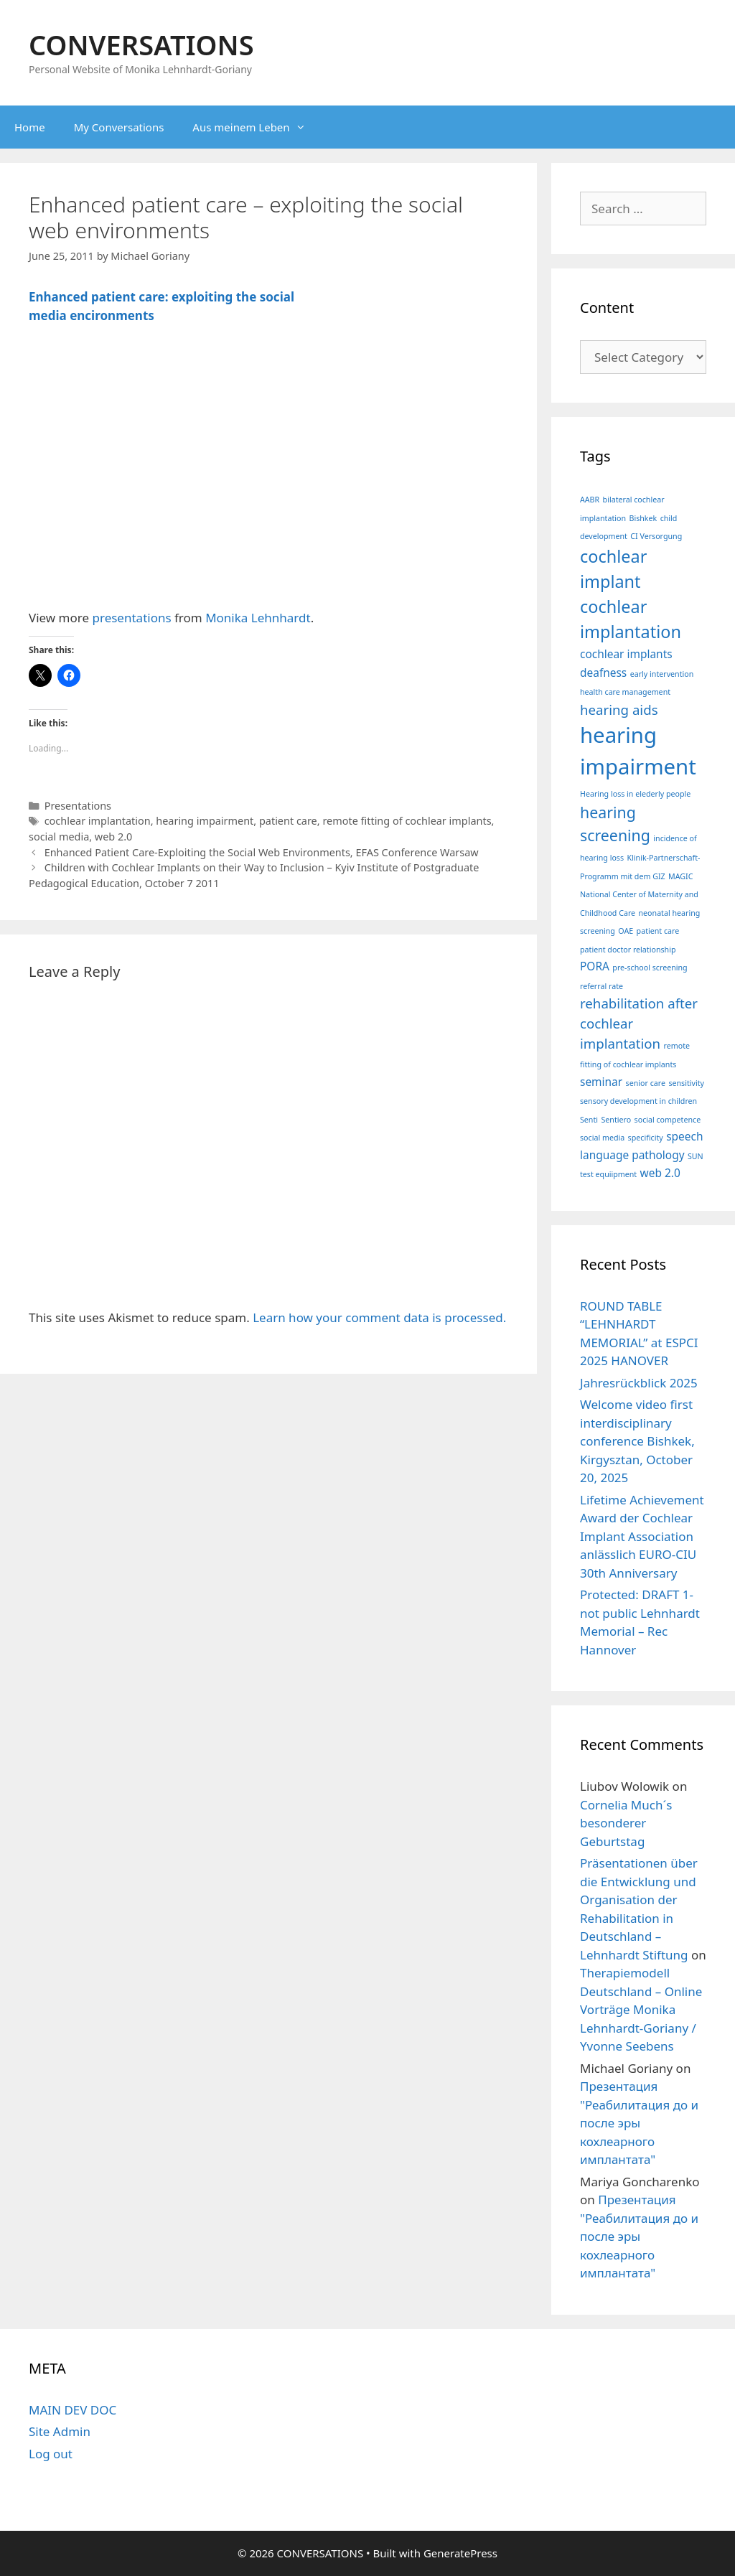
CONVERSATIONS (141, 44)
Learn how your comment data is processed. (379, 1317)
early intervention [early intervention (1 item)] (662, 674)
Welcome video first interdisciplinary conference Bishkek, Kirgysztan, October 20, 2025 (637, 1441)
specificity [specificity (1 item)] (645, 1138)
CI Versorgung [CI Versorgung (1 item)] (656, 536)
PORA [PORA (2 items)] (594, 966)
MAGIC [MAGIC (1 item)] (680, 876)
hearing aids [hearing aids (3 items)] (619, 709)
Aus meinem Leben (255, 127)
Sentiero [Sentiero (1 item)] (616, 1120)
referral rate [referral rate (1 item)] (601, 986)
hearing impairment (204, 821)
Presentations (78, 805)
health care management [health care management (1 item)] (625, 692)
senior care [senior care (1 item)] (645, 1083)
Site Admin (59, 2431)
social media (59, 836)
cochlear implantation (98, 821)
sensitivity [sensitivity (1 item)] (686, 1083)
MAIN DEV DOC (72, 2410)
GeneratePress (460, 2553)
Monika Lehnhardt (257, 617)
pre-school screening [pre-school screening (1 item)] (649, 968)
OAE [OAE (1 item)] (625, 931)
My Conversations (119, 127)
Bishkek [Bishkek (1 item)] (643, 518)
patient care (288, 821)
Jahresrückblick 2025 (639, 1382)
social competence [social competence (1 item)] (668, 1120)
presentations (132, 617)
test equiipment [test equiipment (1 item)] (608, 1174)
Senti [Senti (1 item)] (589, 1120)
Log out (50, 2453)
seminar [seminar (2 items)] (601, 1082)
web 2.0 (114, 836)
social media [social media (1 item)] (602, 1138)
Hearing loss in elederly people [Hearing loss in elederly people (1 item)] (635, 794)
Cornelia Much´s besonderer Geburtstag (626, 1823)
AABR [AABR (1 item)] (589, 500)
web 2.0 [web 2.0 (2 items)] (660, 1173)
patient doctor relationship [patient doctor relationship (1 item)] (627, 950)
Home (29, 127)
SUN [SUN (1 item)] (695, 1156)
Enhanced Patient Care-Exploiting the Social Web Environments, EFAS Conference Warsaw (262, 852)
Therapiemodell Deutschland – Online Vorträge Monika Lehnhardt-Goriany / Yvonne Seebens (641, 2009)
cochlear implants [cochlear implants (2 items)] (626, 654)
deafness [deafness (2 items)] (603, 672)
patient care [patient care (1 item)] (658, 931)
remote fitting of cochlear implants (406, 821)
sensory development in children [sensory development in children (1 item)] (638, 1101)
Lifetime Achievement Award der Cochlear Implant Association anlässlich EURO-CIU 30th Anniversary (642, 1536)
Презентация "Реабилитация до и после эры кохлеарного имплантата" (639, 2123)
